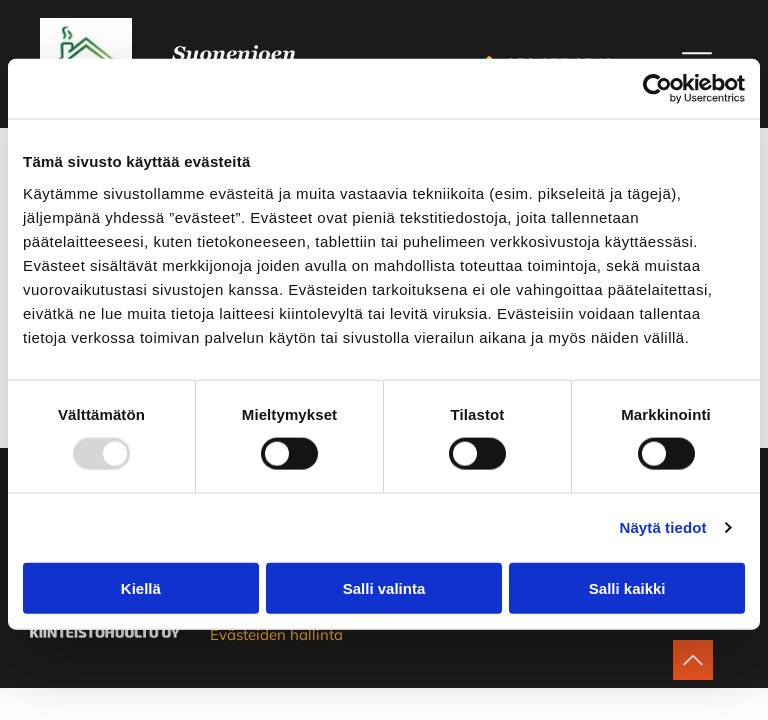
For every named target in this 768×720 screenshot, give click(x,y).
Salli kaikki (627, 588)
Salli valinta (384, 588)
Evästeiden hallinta (276, 634)
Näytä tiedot (663, 527)
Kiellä (141, 588)
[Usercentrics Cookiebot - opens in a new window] (657, 89)
